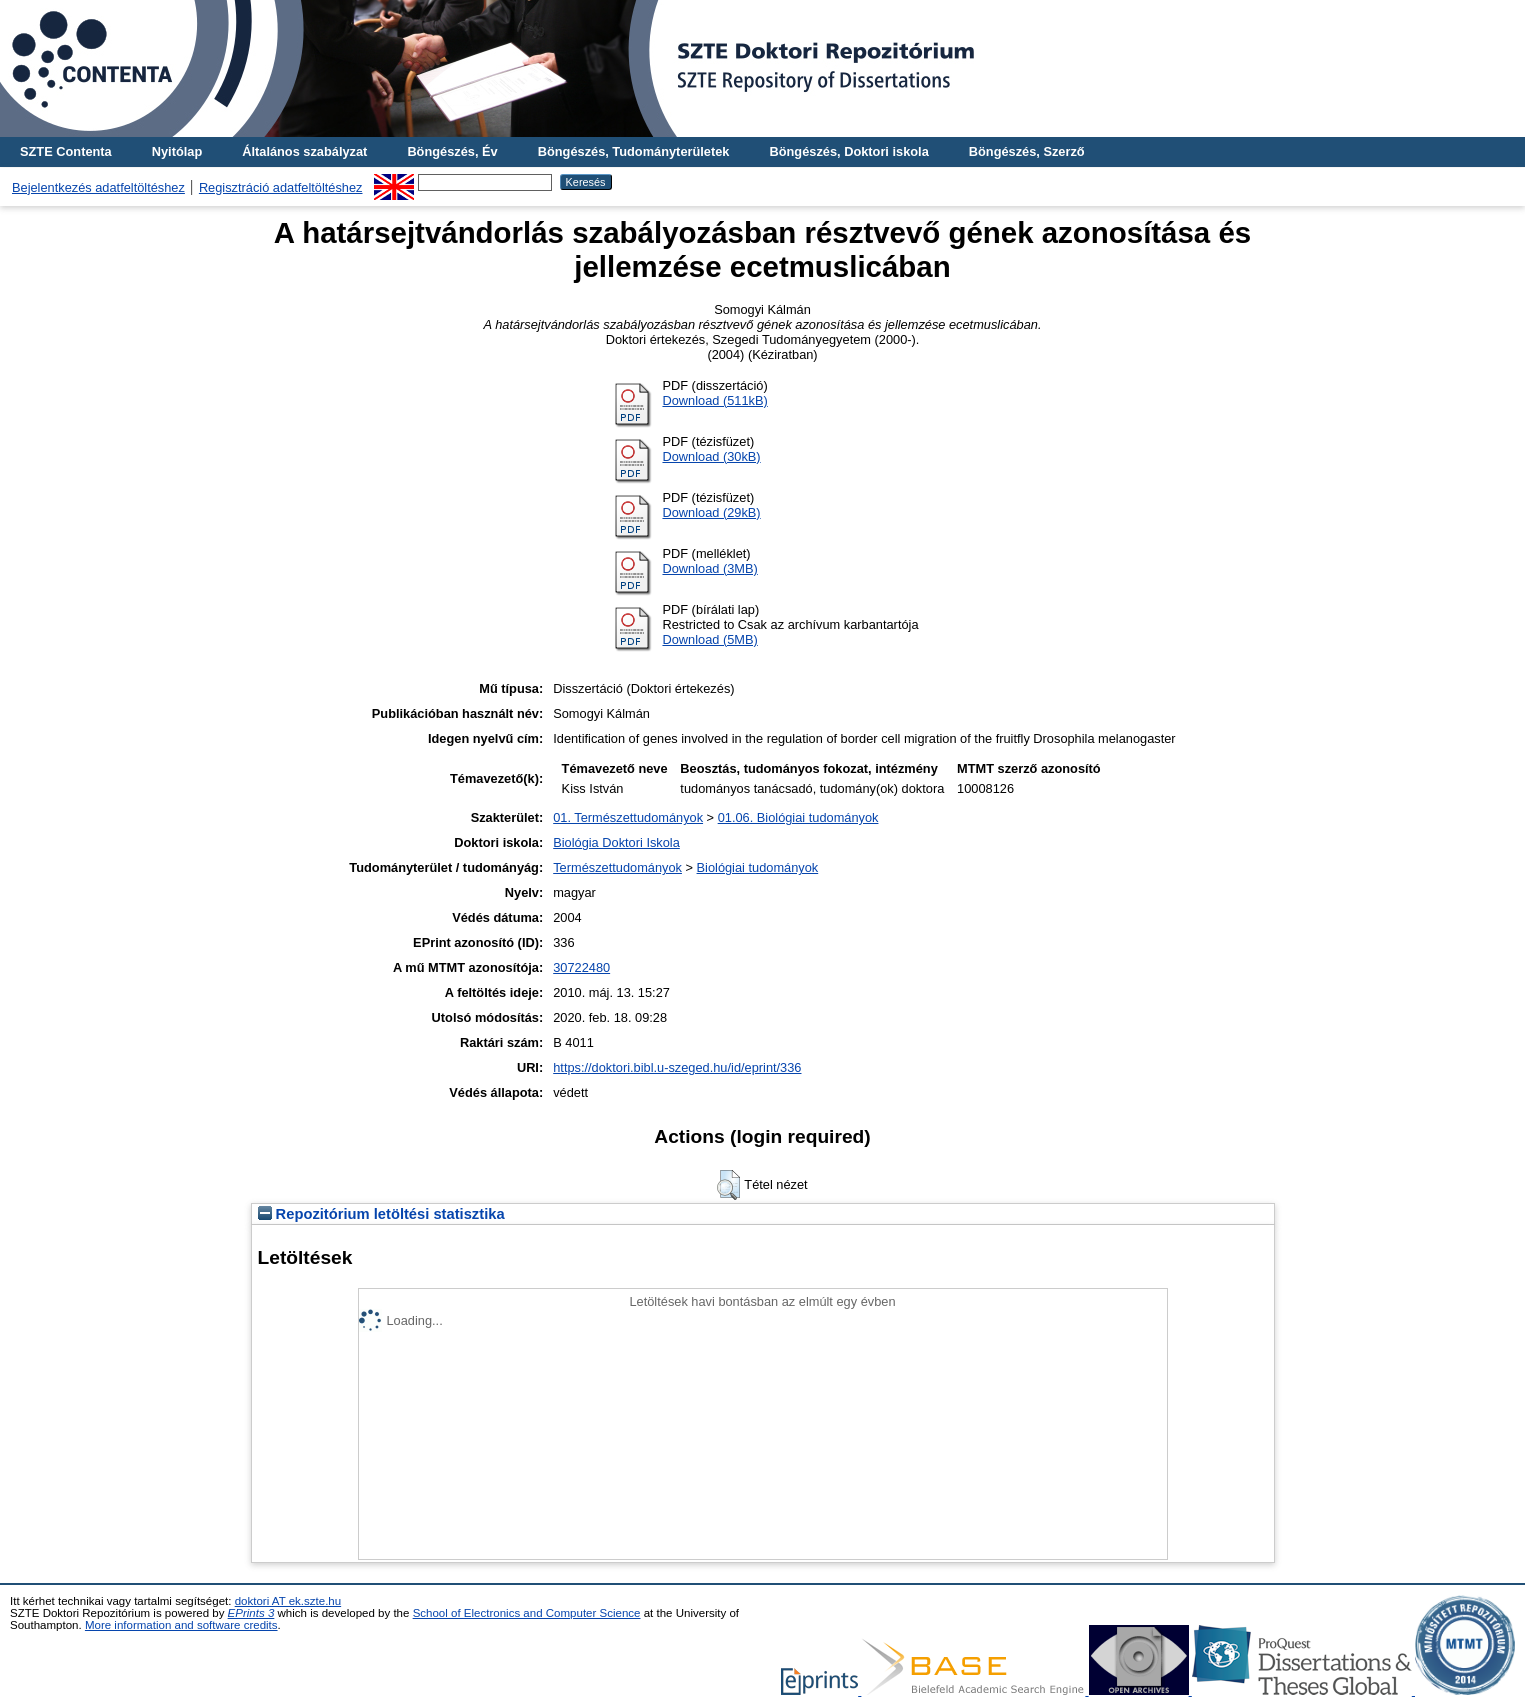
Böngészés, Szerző (1027, 151)
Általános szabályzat (304, 151)
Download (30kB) (711, 456)
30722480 (581, 967)
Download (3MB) (709, 568)
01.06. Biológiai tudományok (798, 817)
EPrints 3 (251, 1613)
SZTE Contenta (66, 151)
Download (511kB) (714, 400)
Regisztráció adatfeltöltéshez (281, 187)
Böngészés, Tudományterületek (634, 151)
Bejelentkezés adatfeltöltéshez (98, 187)
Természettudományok (617, 867)
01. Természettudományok (628, 817)
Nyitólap (177, 151)
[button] (728, 1185)
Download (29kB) (711, 512)
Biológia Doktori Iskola (616, 842)
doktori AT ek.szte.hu (288, 1601)
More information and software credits (181, 1625)
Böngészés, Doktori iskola (848, 151)
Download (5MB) (709, 639)
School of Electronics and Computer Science (527, 1613)
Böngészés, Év (452, 151)
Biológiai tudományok (758, 867)
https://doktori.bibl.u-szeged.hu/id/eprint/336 (677, 1067)
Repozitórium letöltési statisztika (381, 1214)
